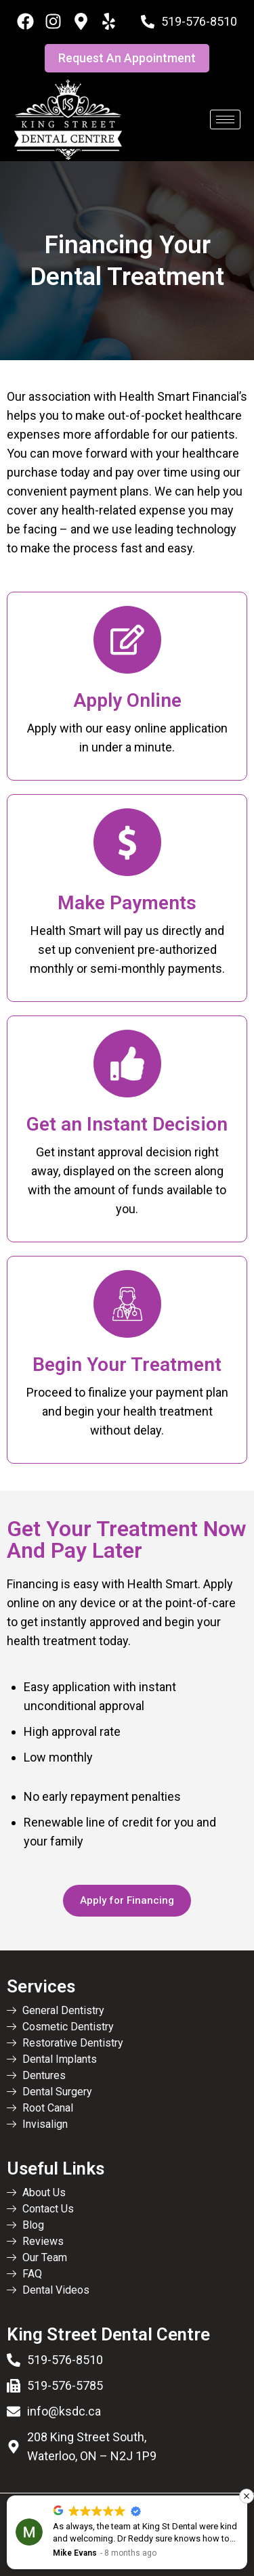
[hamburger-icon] (225, 119)
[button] (246, 2496)
